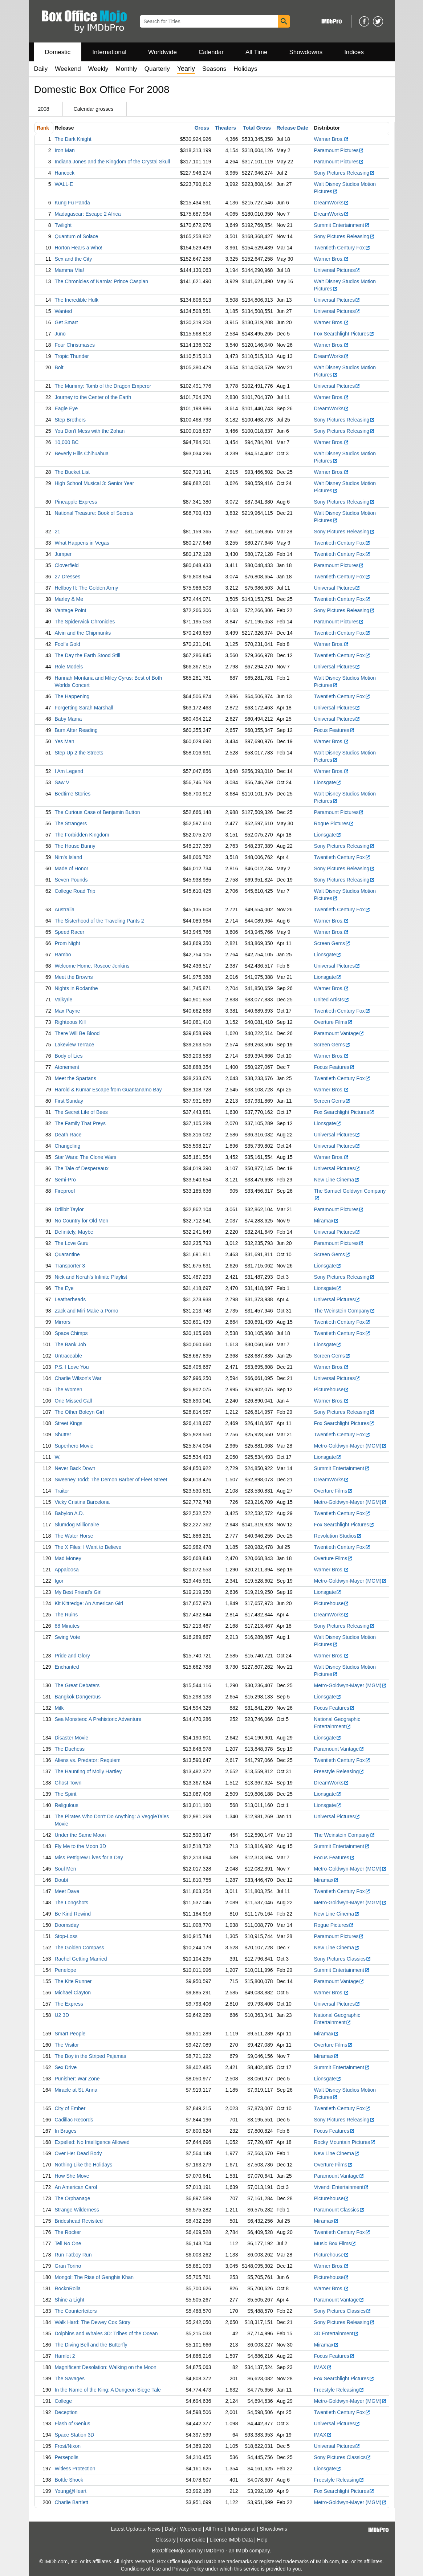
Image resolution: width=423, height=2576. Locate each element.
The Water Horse (74, 1536)
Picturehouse (331, 1389)
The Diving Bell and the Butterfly (91, 2345)
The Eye (64, 1288)
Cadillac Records (74, 2120)
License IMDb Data (231, 2540)
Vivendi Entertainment (341, 2187)
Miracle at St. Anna (76, 2090)
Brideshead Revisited (79, 2221)
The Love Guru (72, 1243)
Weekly (98, 68)
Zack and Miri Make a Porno (86, 1311)
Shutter (63, 1434)
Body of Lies (69, 1056)
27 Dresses (68, 576)
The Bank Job (70, 1344)
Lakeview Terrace (74, 1044)
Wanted (63, 311)
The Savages (70, 2378)
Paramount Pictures (339, 150)
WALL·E (64, 184)
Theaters (225, 128)
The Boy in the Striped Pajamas (90, 2056)
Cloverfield (67, 565)
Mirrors (63, 1322)
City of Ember (70, 2108)
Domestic (58, 52)
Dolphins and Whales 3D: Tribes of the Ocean (106, 2333)
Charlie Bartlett (72, 2502)
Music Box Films (335, 2243)
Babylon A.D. (69, 1513)
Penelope (65, 1970)
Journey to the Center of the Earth (93, 397)
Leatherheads (70, 1299)
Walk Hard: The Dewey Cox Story (93, 2322)
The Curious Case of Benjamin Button (97, 812)
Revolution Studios (338, 1536)
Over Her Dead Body (78, 2153)
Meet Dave (67, 1891)
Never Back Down (75, 1468)
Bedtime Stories (73, 794)
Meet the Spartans (75, 1078)
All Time (256, 52)
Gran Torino (68, 2266)
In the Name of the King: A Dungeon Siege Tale (108, 2390)
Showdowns (305, 52)
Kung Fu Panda (72, 202)
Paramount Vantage (339, 1033)
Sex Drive (66, 2067)
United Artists (331, 999)
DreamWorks (331, 202)
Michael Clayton (73, 1992)
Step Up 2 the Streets (79, 753)
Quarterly (157, 68)
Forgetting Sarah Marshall (84, 708)
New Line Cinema (337, 1180)
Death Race (68, 1135)
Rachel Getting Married (81, 1959)
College (63, 2401)
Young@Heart (71, 2491)
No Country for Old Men (82, 1221)
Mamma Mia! (69, 270)
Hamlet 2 (65, 2356)
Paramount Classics (339, 2210)
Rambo (63, 954)
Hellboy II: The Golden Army (86, 588)
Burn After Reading (76, 730)
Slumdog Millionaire (77, 1524)
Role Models (69, 667)
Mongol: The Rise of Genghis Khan (94, 2277)
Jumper (63, 554)
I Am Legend (69, 771)
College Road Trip (75, 891)
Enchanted (67, 1667)
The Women (68, 1389)
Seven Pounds (71, 880)
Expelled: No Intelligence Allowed (92, 2142)
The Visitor (67, 2045)
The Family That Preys (80, 1123)
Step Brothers (70, 420)
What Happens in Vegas (82, 543)
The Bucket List (72, 472)
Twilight (63, 225)
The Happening (72, 696)
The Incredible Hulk (77, 300)
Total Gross (257, 128)
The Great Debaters (77, 1685)
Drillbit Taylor (69, 1209)
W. (58, 1457)
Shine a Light (70, 2300)
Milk (59, 1708)
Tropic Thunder (72, 356)
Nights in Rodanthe (76, 988)
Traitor (62, 1491)
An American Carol (76, 2187)
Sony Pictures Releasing (344, 173)
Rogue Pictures (334, 823)
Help (262, 2540)
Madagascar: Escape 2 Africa (88, 214)
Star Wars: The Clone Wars (86, 1157)
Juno (60, 334)
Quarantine (67, 1254)
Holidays (245, 68)
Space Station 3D (74, 2435)
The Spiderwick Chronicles (85, 621)
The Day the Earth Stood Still (88, 655)
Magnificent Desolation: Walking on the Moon (105, 2367)
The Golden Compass (79, 1947)
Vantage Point (70, 610)
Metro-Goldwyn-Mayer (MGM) (350, 1446)
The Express (69, 2004)
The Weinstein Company (344, 1311)
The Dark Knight (73, 139)
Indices (354, 52)
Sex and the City (73, 259)
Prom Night (67, 943)
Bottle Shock (69, 2480)
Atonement (67, 1067)
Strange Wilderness (77, 2210)
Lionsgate (328, 782)
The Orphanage (72, 2198)
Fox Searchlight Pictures (344, 334)
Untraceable (68, 1356)
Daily (41, 68)
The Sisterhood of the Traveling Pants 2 (99, 921)
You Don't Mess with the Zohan (90, 431)
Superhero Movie (74, 1446)
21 (58, 531)
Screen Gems (332, 943)
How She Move (72, 2176)
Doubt (61, 1880)
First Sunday (69, 1101)
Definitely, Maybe (74, 1232)
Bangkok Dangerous (78, 1697)
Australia (64, 909)
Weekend (68, 68)
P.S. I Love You (72, 1367)
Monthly (126, 68)
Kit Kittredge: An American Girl (89, 1603)
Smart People (70, 2033)
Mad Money (68, 1558)
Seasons (214, 68)
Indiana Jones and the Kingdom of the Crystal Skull (112, 161)
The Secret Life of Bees (81, 1112)
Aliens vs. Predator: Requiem (88, 1760)
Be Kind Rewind (73, 1914)
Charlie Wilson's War (78, 1378)
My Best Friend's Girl (78, 1592)
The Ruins (66, 1614)
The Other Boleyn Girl (79, 1412)
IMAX (323, 2367)
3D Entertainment (336, 2333)
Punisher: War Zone (77, 2078)
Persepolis (66, 2457)
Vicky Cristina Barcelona (82, 1502)
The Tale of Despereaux (82, 1168)
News (154, 2529)
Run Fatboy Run (73, 2255)
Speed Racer (70, 932)
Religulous (66, 1805)
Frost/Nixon (68, 2446)
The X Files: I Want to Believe (88, 1547)
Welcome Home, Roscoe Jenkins (92, 966)
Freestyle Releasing (339, 1771)
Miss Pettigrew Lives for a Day (89, 1857)
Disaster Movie (72, 1738)
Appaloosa (67, 1569)
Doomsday (67, 1925)
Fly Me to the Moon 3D (80, 1846)
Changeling (68, 1146)
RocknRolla (68, 2288)
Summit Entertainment (342, 225)
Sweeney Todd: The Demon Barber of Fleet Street (111, 1479)
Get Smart (66, 322)
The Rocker (68, 2232)
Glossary (165, 2540)
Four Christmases (75, 345)
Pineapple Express (76, 502)
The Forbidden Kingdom (82, 835)
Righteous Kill (70, 1022)
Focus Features (334, 730)
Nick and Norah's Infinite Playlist (91, 1277)
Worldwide (162, 52)
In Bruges (66, 2131)
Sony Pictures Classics (342, 1959)
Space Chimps (71, 1333)
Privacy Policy (188, 2569)
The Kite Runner (73, 1981)
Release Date (292, 128)
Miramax (326, 1221)
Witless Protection (75, 2468)
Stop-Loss (66, 1936)
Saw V (62, 782)
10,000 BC (67, 442)
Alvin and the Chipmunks (83, 633)
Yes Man (64, 741)
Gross (202, 128)
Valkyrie (64, 999)
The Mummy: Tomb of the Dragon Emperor (103, 386)
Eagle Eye (66, 408)
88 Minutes (67, 1626)
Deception (66, 2412)
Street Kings (68, 1423)
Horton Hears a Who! (79, 248)
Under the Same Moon (80, 1835)
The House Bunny (75, 846)
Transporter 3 (70, 1266)
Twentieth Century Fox (342, 248)
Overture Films (333, 1022)
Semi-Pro (65, 1180)
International (109, 52)
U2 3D (62, 2015)
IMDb (242, 2550)
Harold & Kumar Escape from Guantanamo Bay (108, 1089)
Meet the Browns (74, 977)
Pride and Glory (72, 1656)
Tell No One (68, 2243)
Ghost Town (68, 1783)
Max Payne (67, 1011)
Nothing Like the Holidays (84, 2165)
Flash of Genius (72, 2423)
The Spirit (66, 1794)
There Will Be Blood (77, 1033)
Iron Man (65, 150)
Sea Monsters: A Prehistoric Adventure (98, 1719)
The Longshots (72, 1902)
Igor (59, 1581)
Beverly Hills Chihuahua (82, 453)
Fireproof (65, 1191)
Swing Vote (67, 1637)
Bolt (59, 367)
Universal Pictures (337, 270)
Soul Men (65, 1869)
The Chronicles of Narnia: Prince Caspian (102, 281)
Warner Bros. (331, 139)
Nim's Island (68, 857)
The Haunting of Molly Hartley (88, 1771)
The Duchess (70, 1749)
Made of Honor (72, 868)
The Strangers (71, 823)
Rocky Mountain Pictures (345, 2142)
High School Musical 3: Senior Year (94, 483)
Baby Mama (68, 719)
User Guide (193, 2540)
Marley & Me (69, 599)
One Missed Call (73, 1401)
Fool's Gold (67, 644)
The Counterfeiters (76, 2311)
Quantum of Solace (76, 236)
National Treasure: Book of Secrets (94, 513)
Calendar (211, 52)
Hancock (64, 173)
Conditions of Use (141, 2569)
